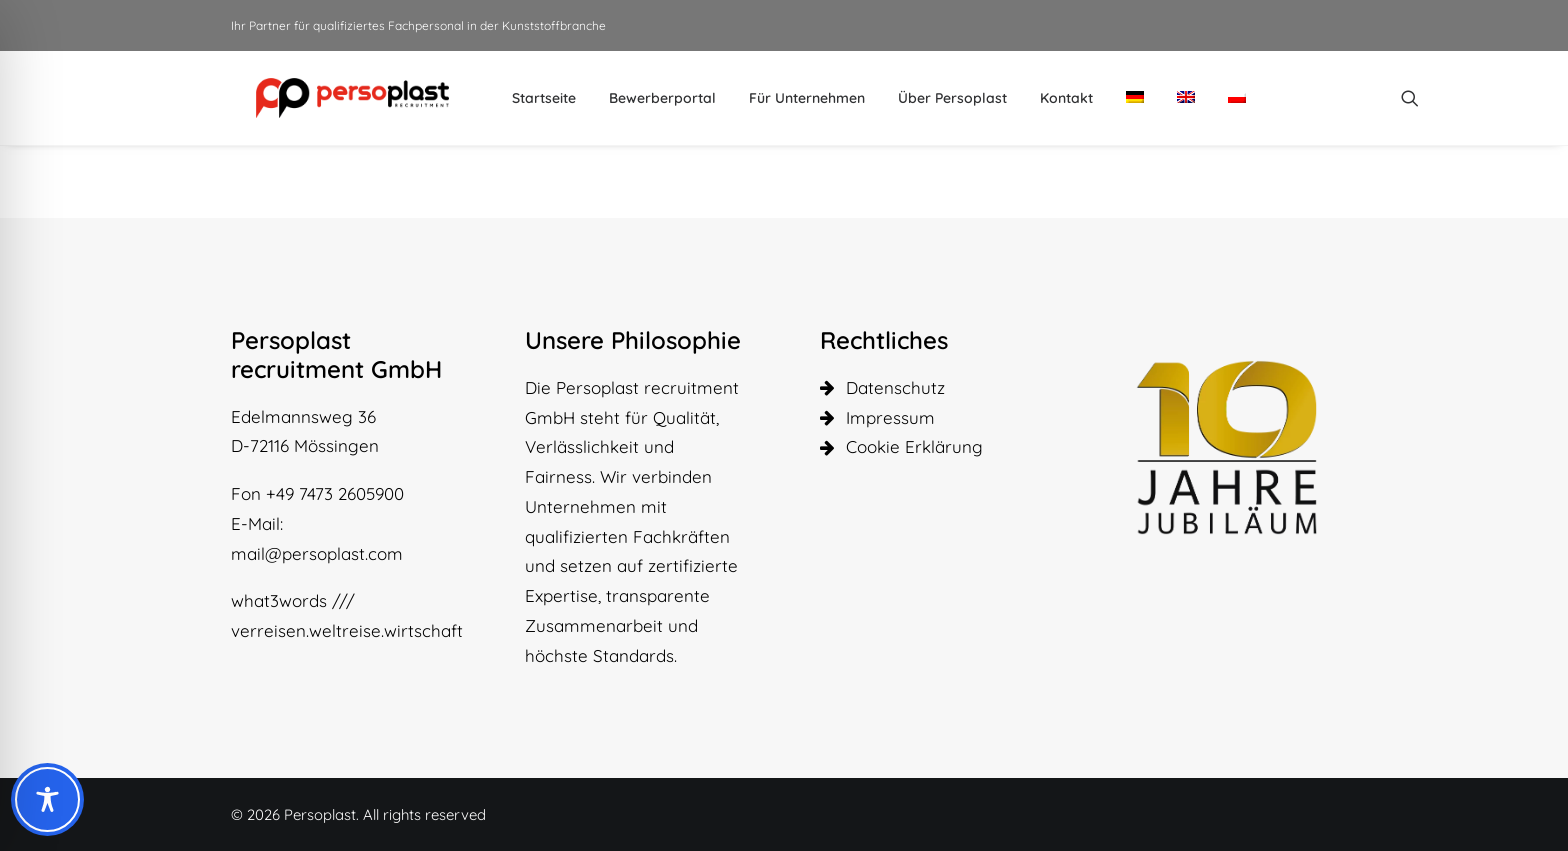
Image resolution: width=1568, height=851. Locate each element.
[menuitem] (518, 98)
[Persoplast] (327, 98)
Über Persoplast (926, 98)
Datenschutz (895, 387)
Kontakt (1040, 98)
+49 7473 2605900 (335, 493)
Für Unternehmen (781, 98)
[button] (1384, 98)
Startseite (518, 98)
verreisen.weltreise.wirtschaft (347, 630)
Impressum (890, 417)
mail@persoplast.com (317, 553)
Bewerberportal (636, 98)
